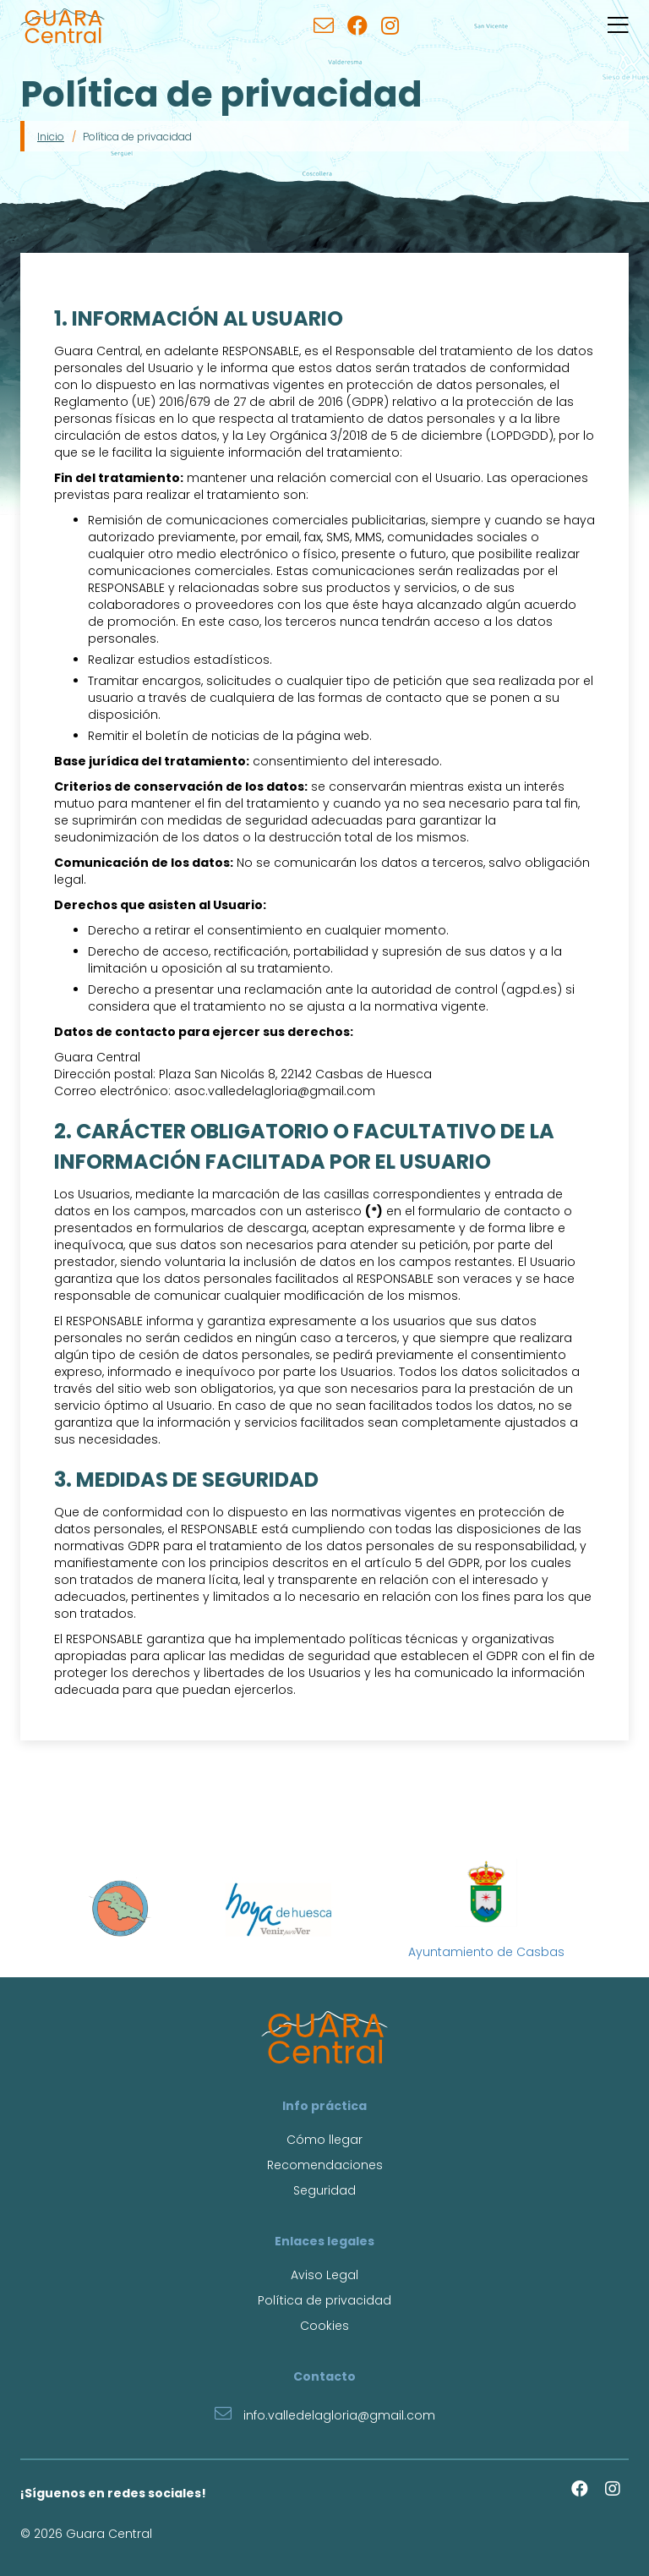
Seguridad (324, 2190)
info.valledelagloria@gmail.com (325, 2413)
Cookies (324, 2325)
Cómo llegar (324, 2139)
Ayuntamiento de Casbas (486, 1909)
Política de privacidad (324, 2300)
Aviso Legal (324, 2274)
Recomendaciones (325, 2165)
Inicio (50, 136)
